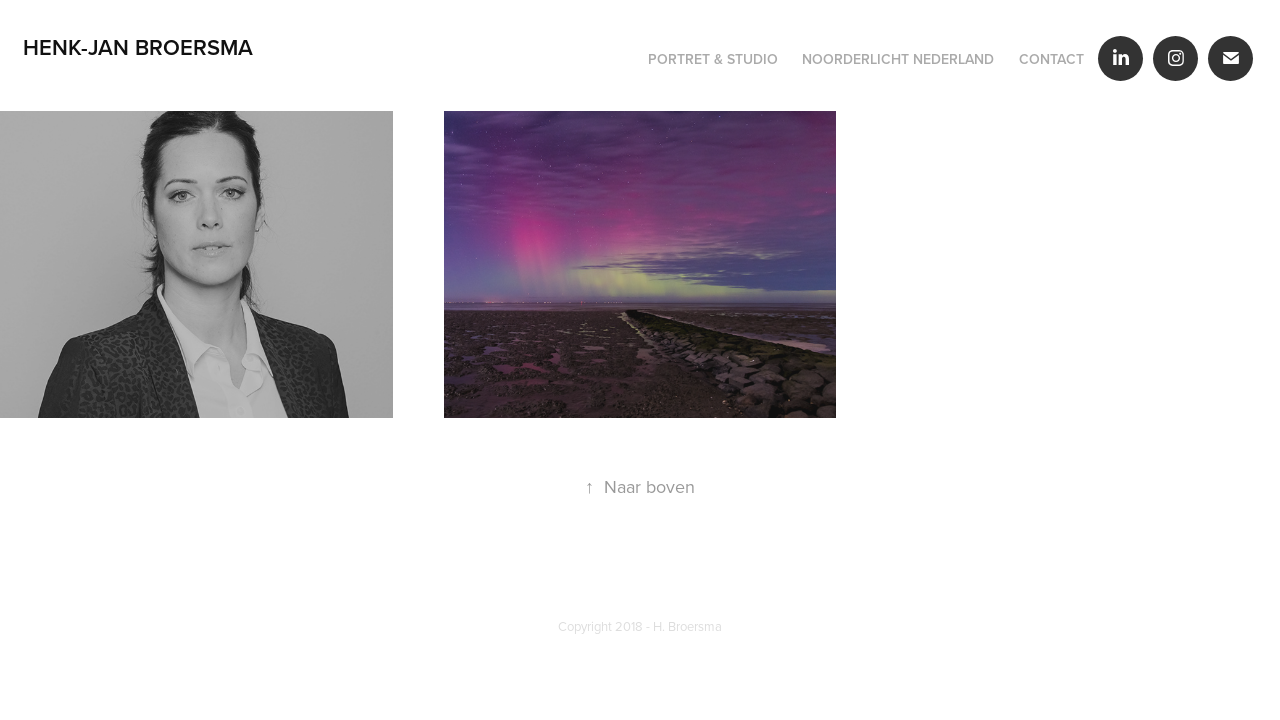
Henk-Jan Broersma (138, 47)
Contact (1051, 59)
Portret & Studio (713, 59)
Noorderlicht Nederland (898, 59)
